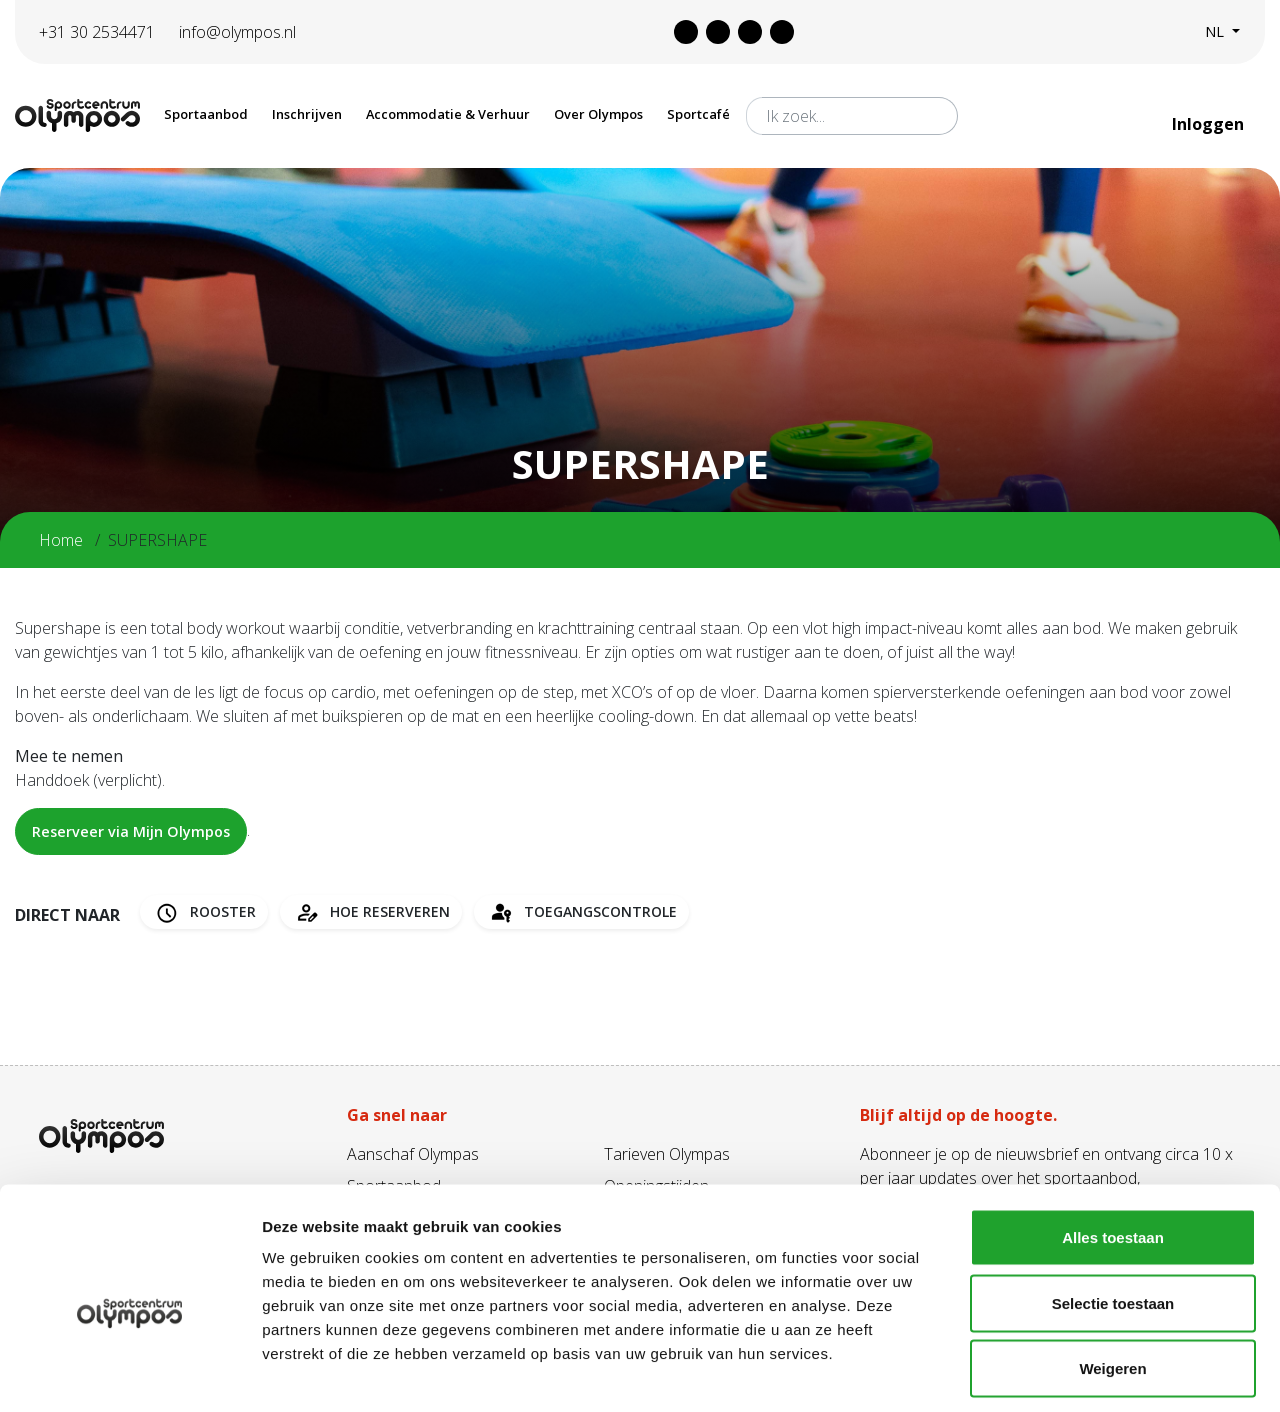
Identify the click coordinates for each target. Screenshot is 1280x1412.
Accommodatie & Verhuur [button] (448, 114)
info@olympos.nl (237, 32)
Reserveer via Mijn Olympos (131, 831)
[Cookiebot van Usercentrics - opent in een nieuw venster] (129, 1373)
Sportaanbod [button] (206, 114)
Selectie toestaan (1113, 1215)
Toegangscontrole (581, 912)
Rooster (204, 912)
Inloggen (1210, 124)
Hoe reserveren (371, 912)
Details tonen (1080, 1372)
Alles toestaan (1113, 1149)
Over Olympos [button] (598, 114)
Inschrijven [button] (307, 114)
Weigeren (1112, 1280)
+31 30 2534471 (97, 32)
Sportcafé (698, 114)
